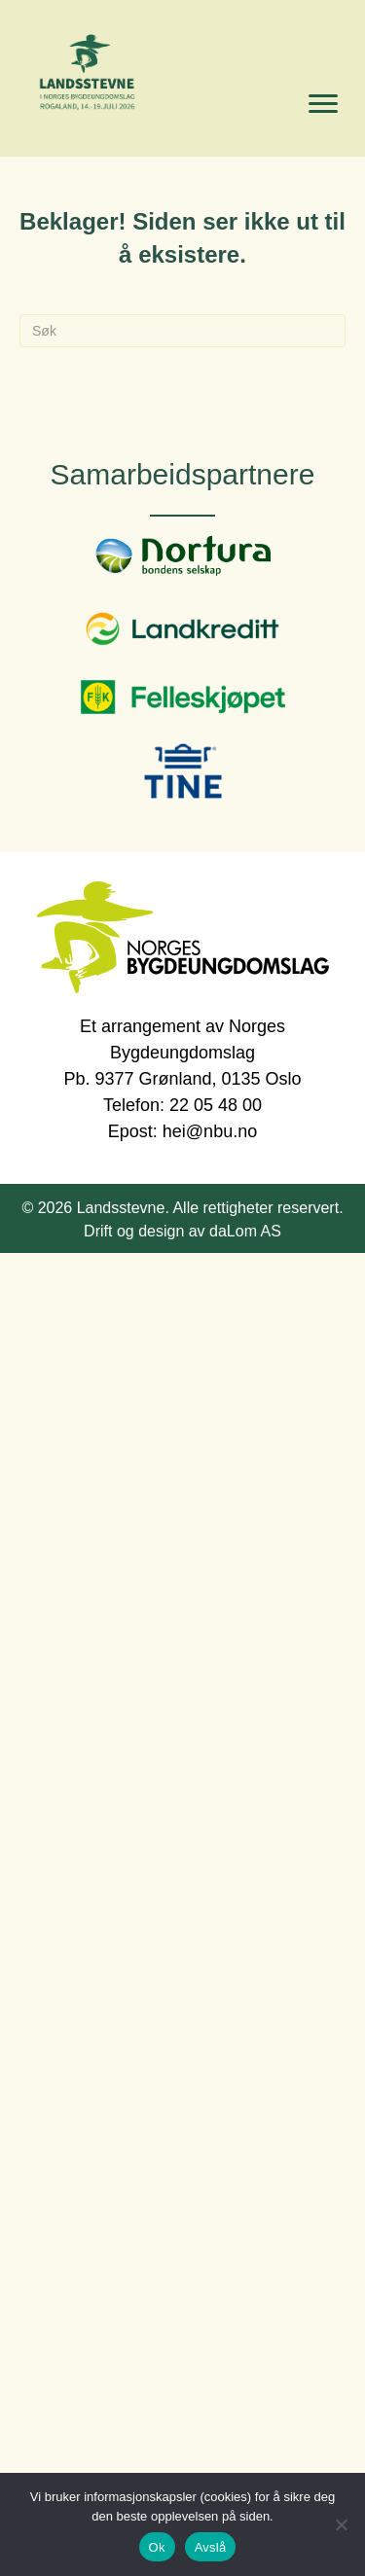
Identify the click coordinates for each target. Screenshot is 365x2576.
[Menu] (323, 104)
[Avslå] (340, 2524)
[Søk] (182, 330)
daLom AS (245, 1231)
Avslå (211, 2547)
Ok (157, 2547)
